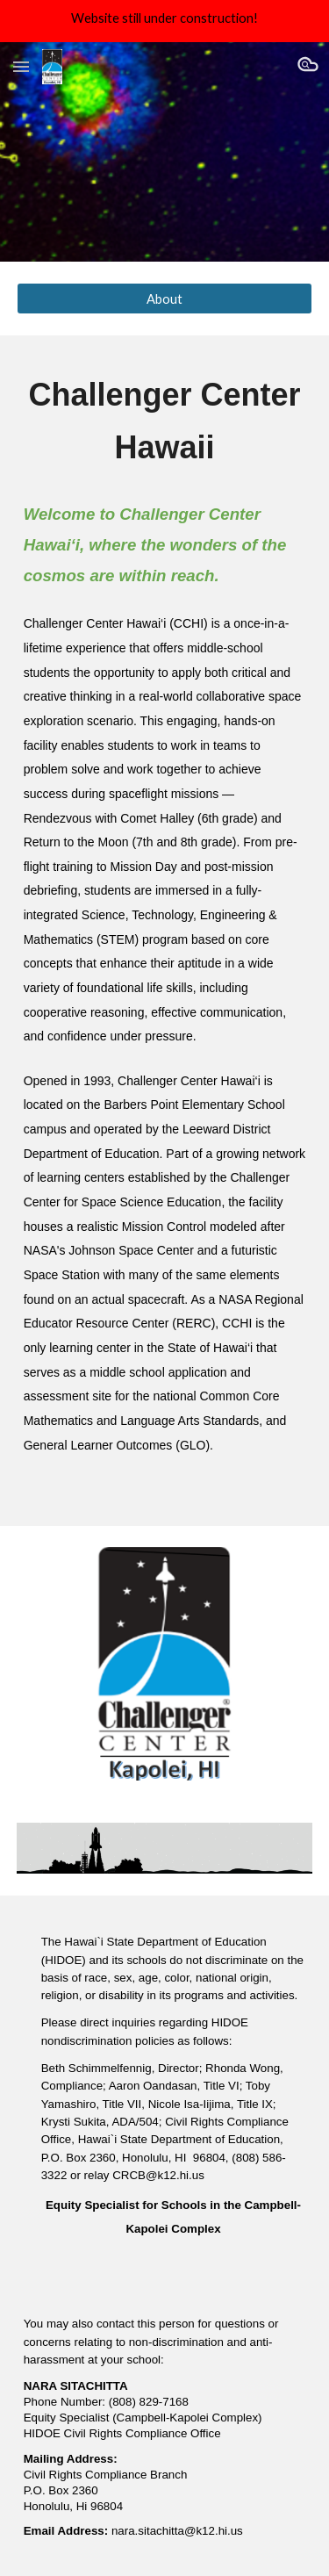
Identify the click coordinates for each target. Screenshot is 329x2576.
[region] (164, 21)
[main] (165, 421)
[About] (165, 298)
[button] (21, 66)
